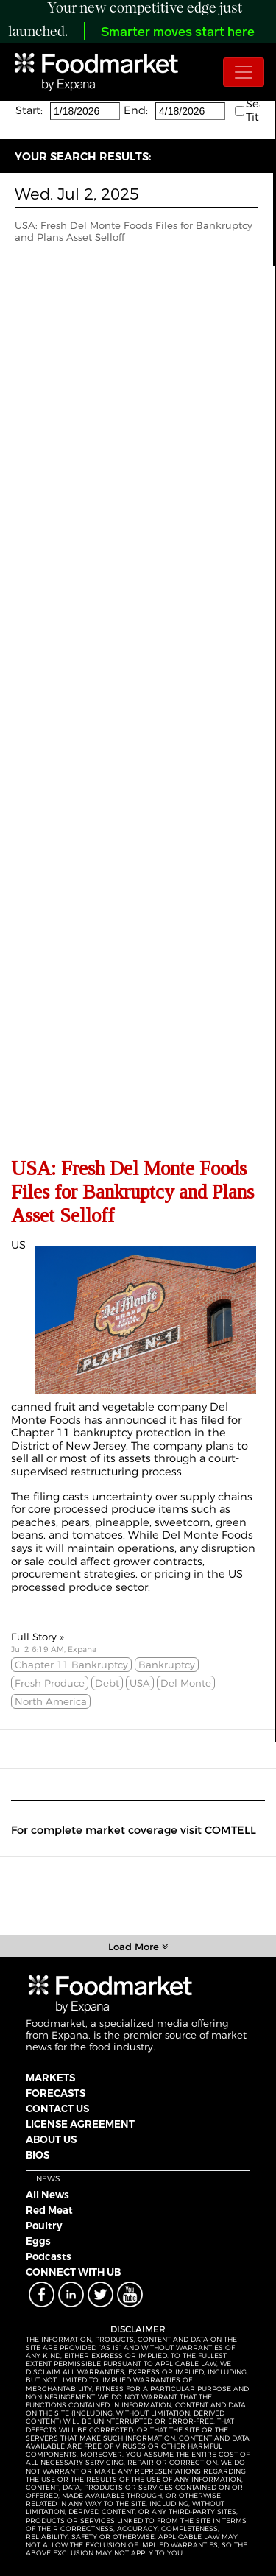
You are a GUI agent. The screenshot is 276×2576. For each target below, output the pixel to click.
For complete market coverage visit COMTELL (133, 1830)
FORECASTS (55, 2093)
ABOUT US (51, 2139)
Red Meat (49, 2210)
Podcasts (48, 2256)
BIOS (37, 2155)
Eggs (38, 2241)
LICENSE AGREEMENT (80, 2124)
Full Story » (37, 1636)
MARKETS (50, 2077)
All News (47, 2195)
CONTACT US (57, 2108)
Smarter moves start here (178, 33)
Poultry (44, 2225)
